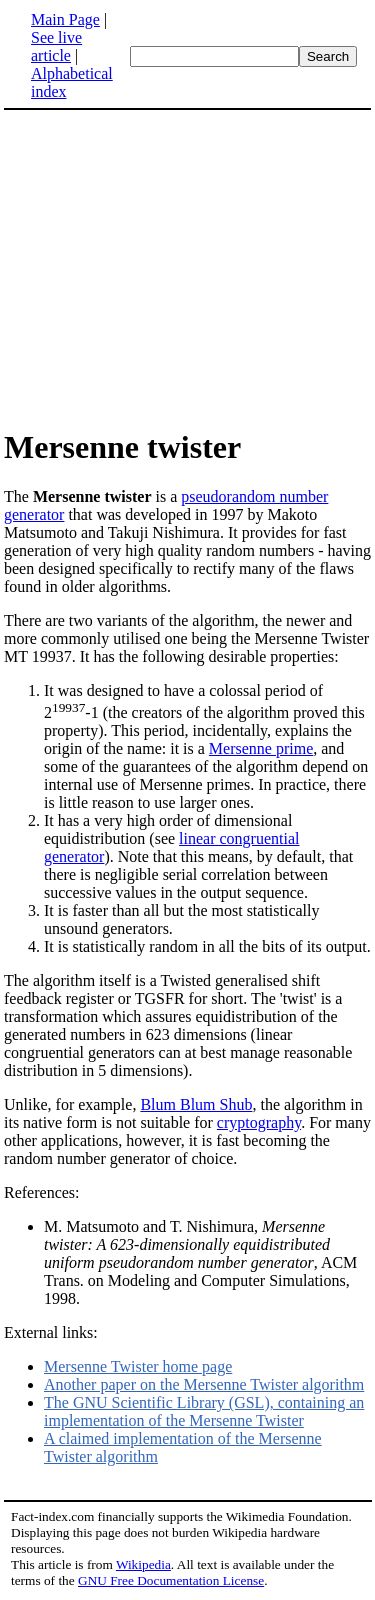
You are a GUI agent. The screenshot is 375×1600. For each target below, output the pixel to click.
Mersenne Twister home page (138, 1366)
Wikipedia (143, 1564)
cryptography (259, 1122)
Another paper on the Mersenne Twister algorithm (204, 1384)
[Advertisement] (172, 268)
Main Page (65, 19)
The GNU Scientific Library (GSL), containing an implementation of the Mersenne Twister (204, 1411)
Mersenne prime (261, 748)
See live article (56, 46)
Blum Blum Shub (196, 1104)
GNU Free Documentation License (171, 1580)
